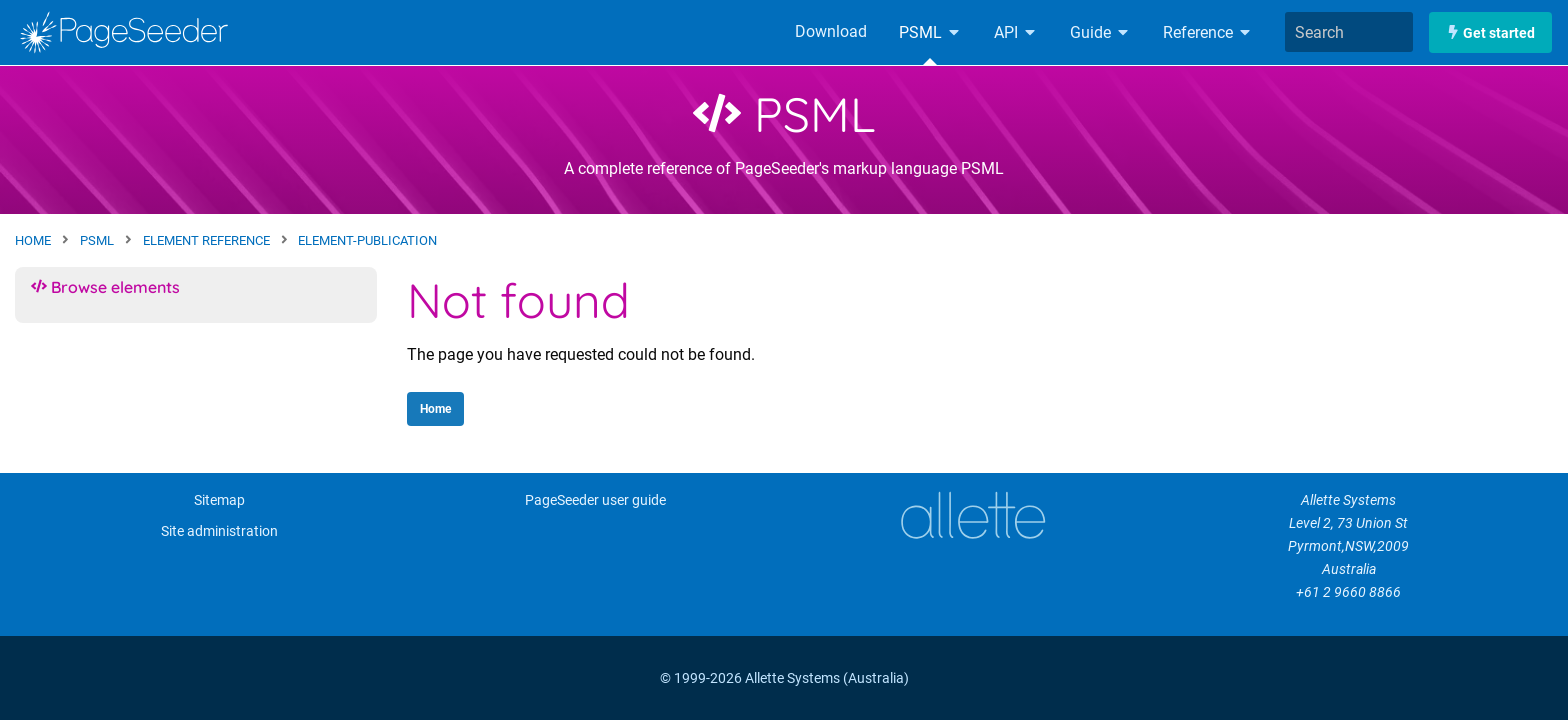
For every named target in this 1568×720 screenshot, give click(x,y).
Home (435, 409)
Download (831, 31)
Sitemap (219, 500)
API (1016, 32)
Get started (1490, 32)
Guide (1100, 32)
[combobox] (1349, 32)
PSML (930, 32)
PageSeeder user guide (595, 500)
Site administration (219, 531)
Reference (1208, 32)
